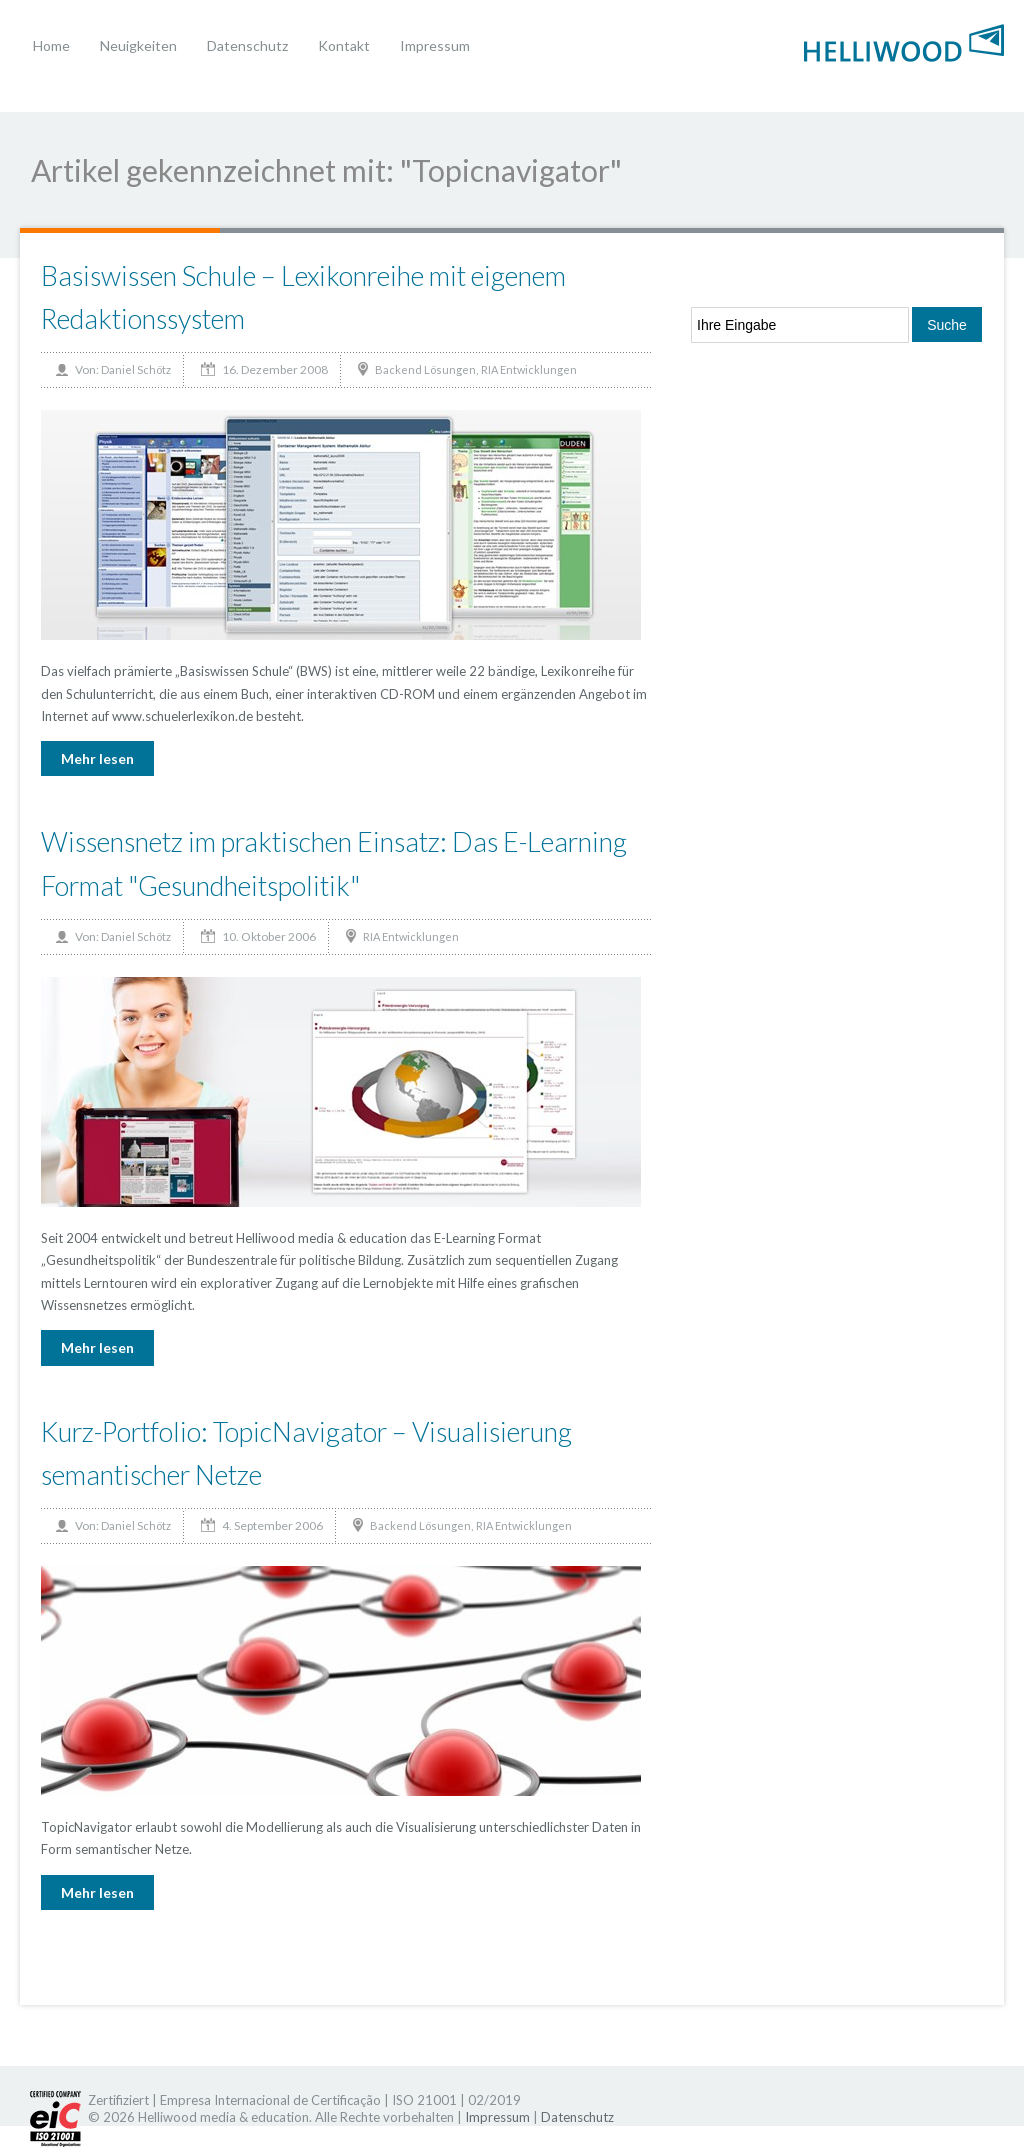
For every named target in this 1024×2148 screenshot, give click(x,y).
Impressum (435, 45)
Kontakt (344, 45)
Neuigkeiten (138, 45)
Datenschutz (247, 45)
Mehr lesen (97, 758)
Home (51, 45)
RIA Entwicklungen (529, 369)
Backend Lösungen (425, 369)
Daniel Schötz (136, 369)
